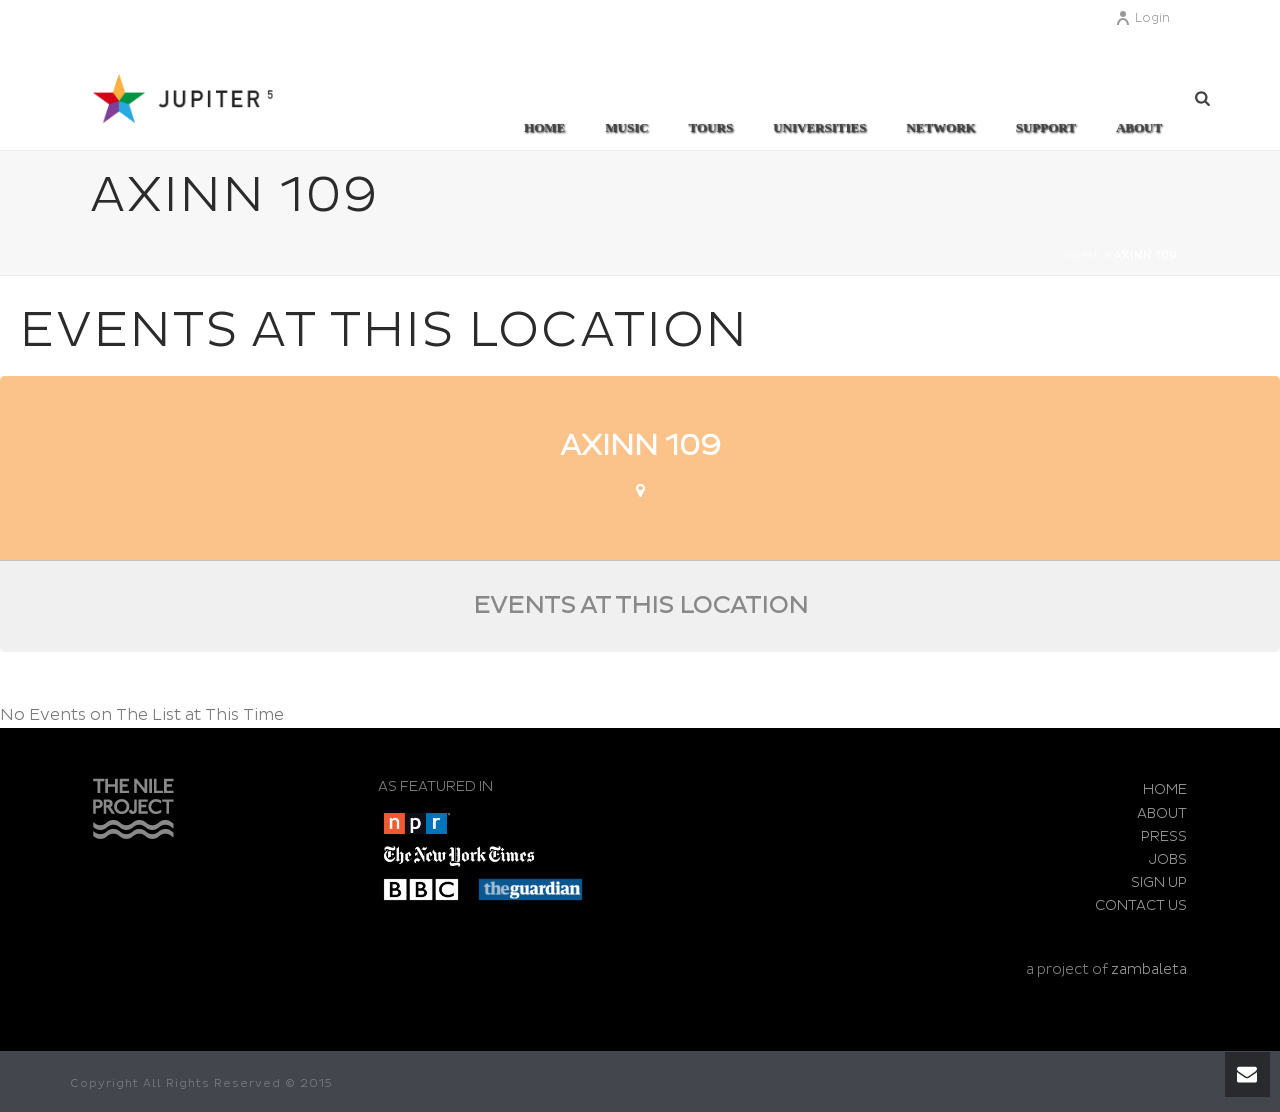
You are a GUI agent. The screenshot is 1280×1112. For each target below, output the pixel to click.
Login (1142, 18)
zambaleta (1149, 969)
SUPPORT (1046, 127)
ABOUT (1139, 127)
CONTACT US (1141, 905)
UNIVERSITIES (819, 127)
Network (940, 127)
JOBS (1168, 859)
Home (544, 127)
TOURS (711, 127)
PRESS (1164, 836)
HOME (1165, 789)
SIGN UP (1159, 882)
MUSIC (626, 127)
